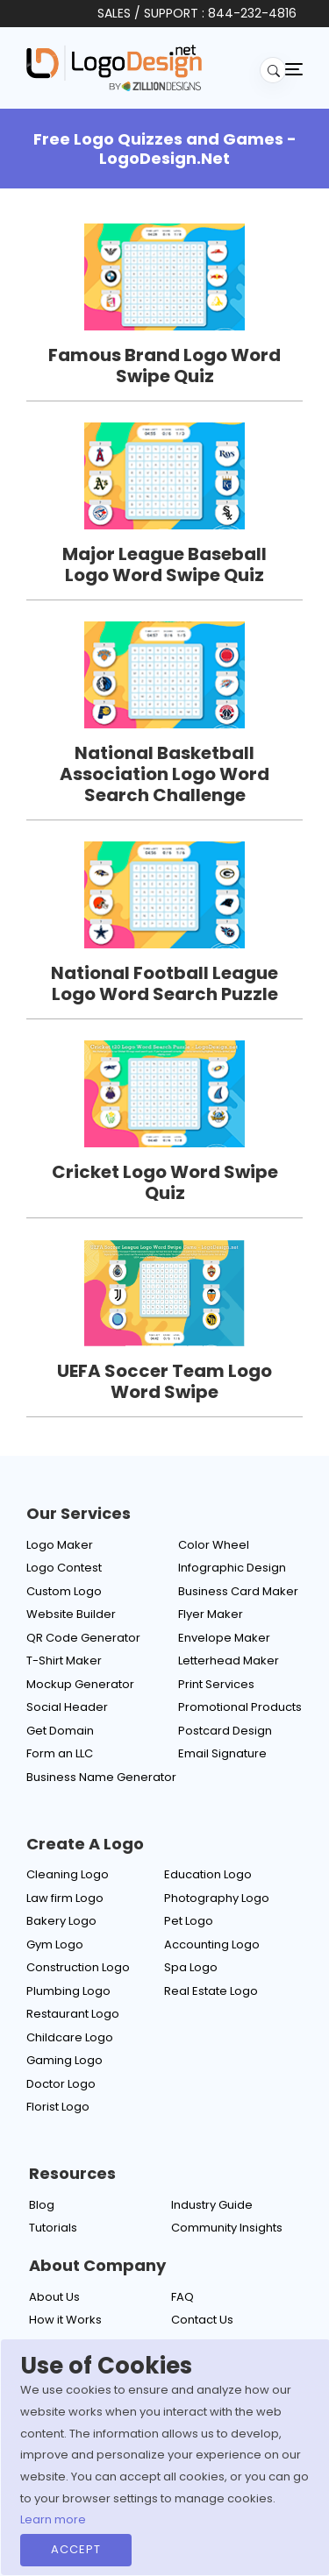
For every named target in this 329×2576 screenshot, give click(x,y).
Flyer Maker (210, 1614)
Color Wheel (213, 1544)
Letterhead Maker (228, 1660)
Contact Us (202, 2319)
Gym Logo (54, 1944)
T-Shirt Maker (64, 1660)
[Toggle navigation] (294, 68)
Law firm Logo (65, 1898)
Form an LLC (59, 1753)
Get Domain (60, 1730)
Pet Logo (188, 1920)
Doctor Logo (61, 2084)
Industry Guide (212, 2204)
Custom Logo (64, 1591)
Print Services (216, 1684)
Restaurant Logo (72, 2013)
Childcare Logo (69, 2037)
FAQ (182, 2297)
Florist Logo (57, 2106)
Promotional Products (240, 1707)
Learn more (53, 2519)
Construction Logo (78, 1967)
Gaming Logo (64, 2060)
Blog (41, 2204)
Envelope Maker (224, 1637)
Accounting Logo (212, 1944)
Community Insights (227, 2227)
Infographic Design (232, 1567)
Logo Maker (59, 1544)
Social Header (67, 1707)
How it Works (65, 2319)
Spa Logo (191, 1967)
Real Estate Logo (211, 1991)
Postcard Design (225, 1730)
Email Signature (222, 1753)
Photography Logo (216, 1898)
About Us (54, 2297)
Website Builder (71, 1614)
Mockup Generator (80, 1684)
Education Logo (208, 1874)
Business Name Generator (101, 1777)
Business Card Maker (238, 1591)
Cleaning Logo (67, 1874)
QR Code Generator (83, 1637)
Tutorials (53, 2227)
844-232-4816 (252, 13)
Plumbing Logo (68, 1991)
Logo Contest (64, 1567)
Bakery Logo (61, 1920)
